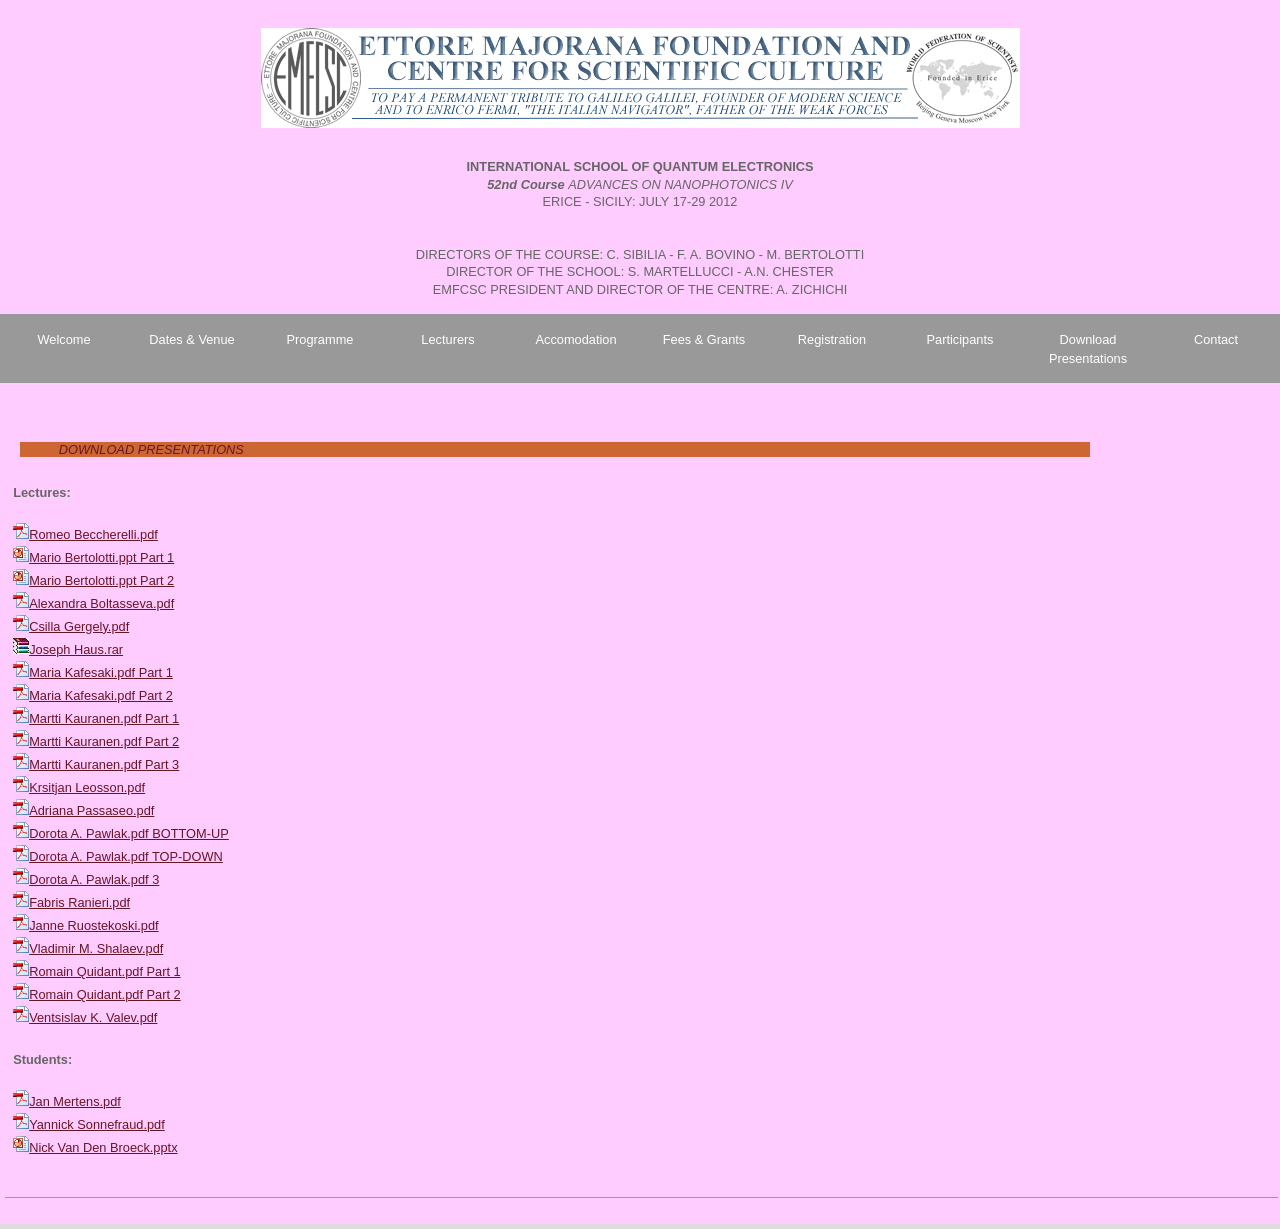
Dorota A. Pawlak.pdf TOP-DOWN (126, 856)
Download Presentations (1088, 349)
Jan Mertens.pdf (75, 1101)
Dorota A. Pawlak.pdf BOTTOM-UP (129, 833)
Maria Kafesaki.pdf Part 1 (101, 672)
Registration (832, 339)
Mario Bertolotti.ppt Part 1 (101, 557)
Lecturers (447, 339)
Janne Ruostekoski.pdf (93, 925)
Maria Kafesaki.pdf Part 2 (101, 695)
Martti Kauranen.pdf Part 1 (104, 718)
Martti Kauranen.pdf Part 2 (104, 741)
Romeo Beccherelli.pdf (93, 534)
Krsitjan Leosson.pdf (87, 787)
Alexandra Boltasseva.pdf (101, 603)
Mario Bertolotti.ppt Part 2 (101, 580)
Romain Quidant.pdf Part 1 (105, 971)
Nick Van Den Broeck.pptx (103, 1147)
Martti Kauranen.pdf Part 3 (104, 764)
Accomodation (575, 339)
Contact (1216, 339)
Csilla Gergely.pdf (79, 626)
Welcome (63, 339)
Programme (320, 339)
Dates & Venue (191, 339)
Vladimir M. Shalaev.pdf (96, 948)
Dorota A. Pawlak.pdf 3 (94, 879)
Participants (960, 339)
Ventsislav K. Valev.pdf (93, 1017)
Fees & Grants (704, 339)
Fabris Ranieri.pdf (79, 902)
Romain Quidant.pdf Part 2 (105, 994)
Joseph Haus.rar (76, 649)
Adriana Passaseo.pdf (91, 810)
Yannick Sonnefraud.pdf (97, 1124)
